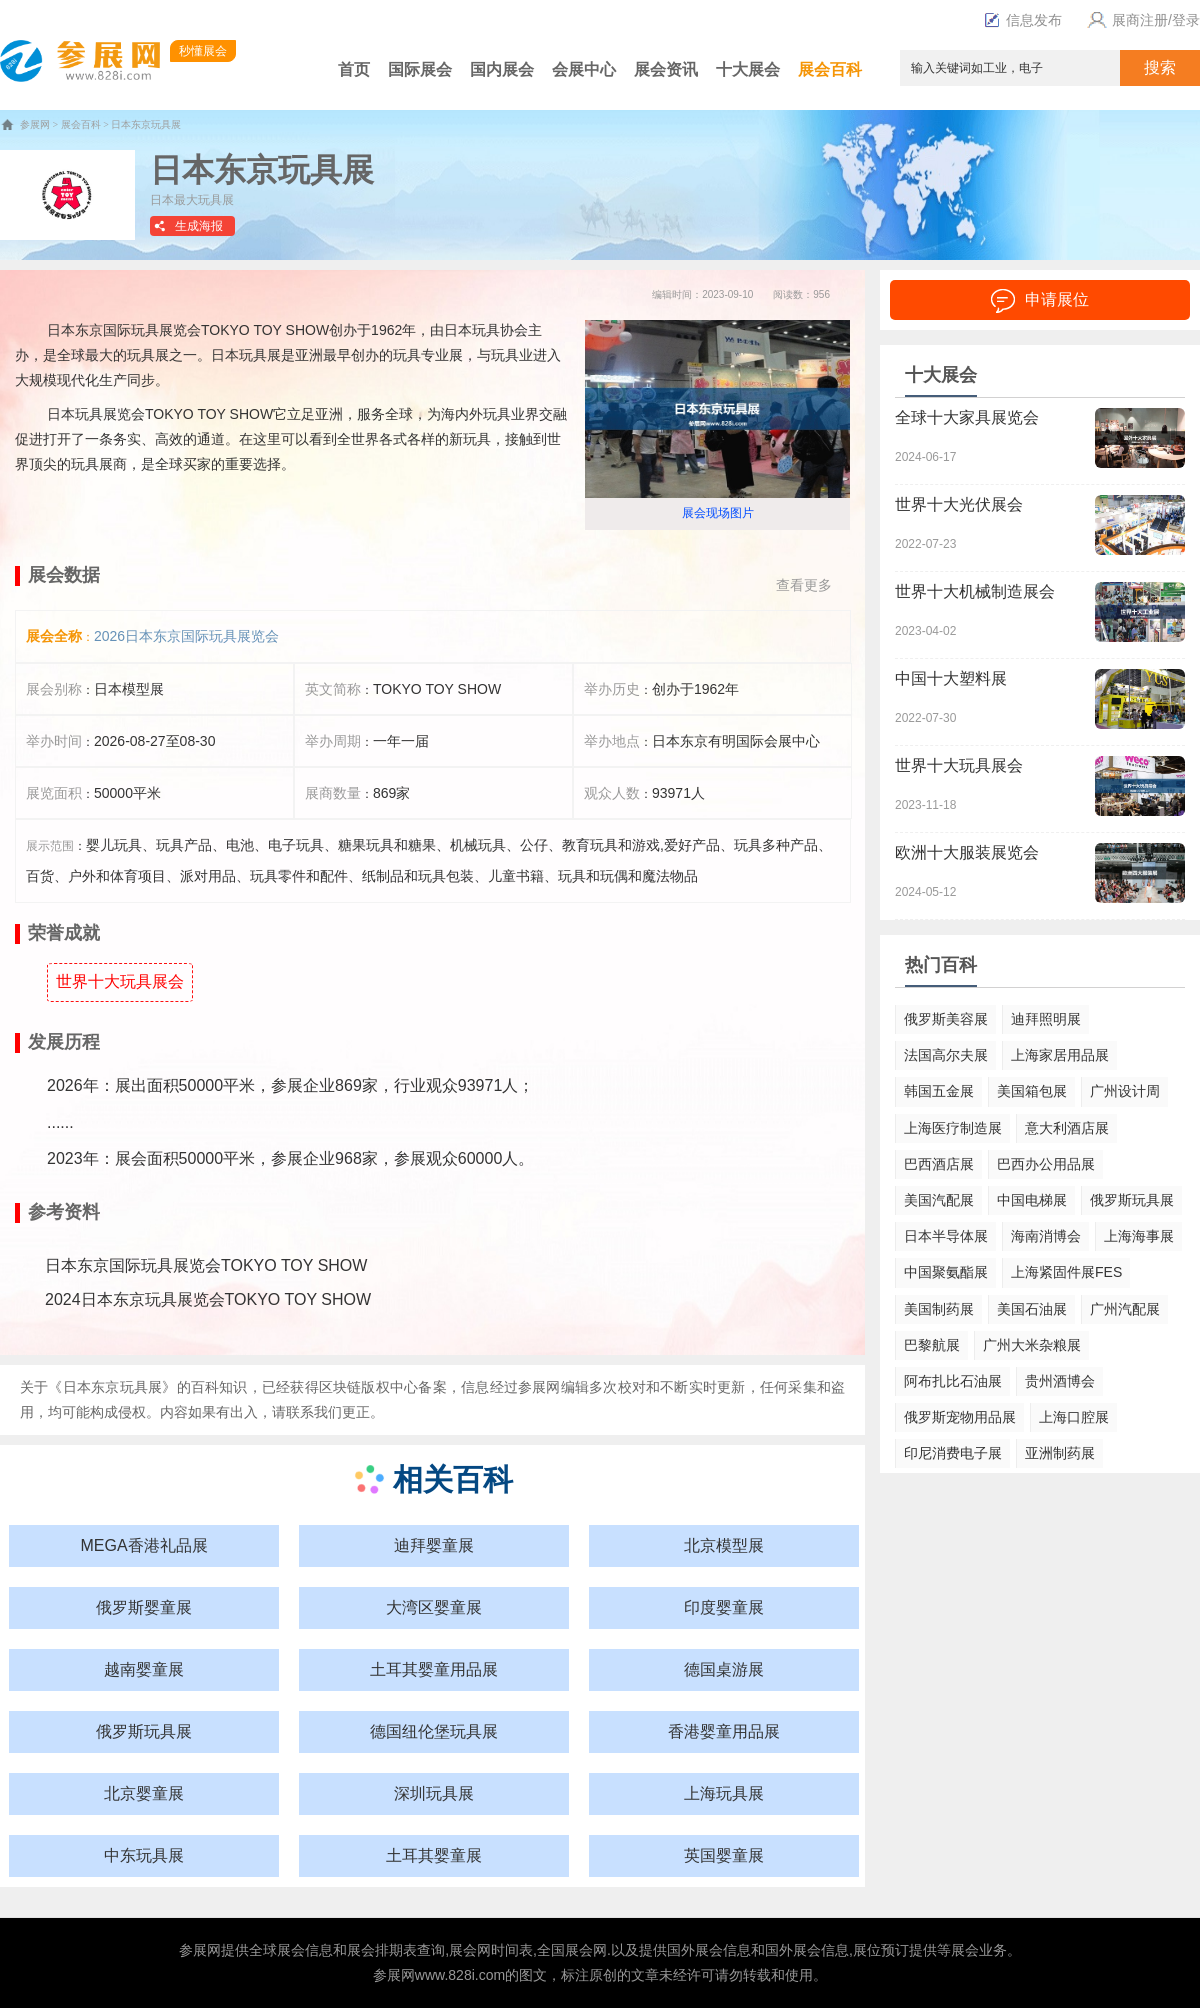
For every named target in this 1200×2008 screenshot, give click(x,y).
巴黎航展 (932, 1345)
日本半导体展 (946, 1236)
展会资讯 (666, 69)
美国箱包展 (1032, 1091)
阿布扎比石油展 (953, 1381)
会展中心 (584, 69)
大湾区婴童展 (434, 1607)
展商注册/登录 (1141, 20)
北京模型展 (724, 1545)
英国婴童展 (724, 1855)
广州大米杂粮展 (1032, 1345)
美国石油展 (1032, 1309)
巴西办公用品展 (1046, 1164)
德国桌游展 (724, 1669)
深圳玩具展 (434, 1793)
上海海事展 (1139, 1236)
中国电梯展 (1032, 1200)
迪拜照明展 (1046, 1019)
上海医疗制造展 (953, 1128)
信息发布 (1023, 20)
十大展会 (748, 69)
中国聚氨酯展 (946, 1272)
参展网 (35, 124)
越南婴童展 (144, 1669)
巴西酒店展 (939, 1164)
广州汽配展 (1125, 1309)
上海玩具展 (724, 1793)
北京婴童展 (144, 1793)
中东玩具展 (144, 1855)
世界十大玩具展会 (120, 981)
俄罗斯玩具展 (144, 1731)
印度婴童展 (724, 1607)
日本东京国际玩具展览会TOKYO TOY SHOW (206, 1265)
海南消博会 (1046, 1236)
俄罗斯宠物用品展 (960, 1417)
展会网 (470, 1950)
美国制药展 (939, 1309)
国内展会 (502, 69)
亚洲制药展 (1060, 1453)
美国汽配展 (939, 1200)
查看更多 (804, 585)
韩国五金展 (939, 1091)
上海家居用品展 (1060, 1055)
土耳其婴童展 (434, 1855)
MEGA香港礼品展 (143, 1545)
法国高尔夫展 (946, 1055)
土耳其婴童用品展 (434, 1669)
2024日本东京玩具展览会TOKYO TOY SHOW (208, 1299)
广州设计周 (1125, 1091)
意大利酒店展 (1067, 1128)
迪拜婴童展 (434, 1545)
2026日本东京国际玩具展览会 (186, 636)
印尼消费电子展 (953, 1453)
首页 (354, 69)
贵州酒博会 (1060, 1381)
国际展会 (420, 69)
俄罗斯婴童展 (144, 1607)
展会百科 (830, 69)
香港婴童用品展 (724, 1731)
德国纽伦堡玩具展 (434, 1731)
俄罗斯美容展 (946, 1019)
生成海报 (199, 226)
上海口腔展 (1074, 1417)
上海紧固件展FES (1066, 1272)
